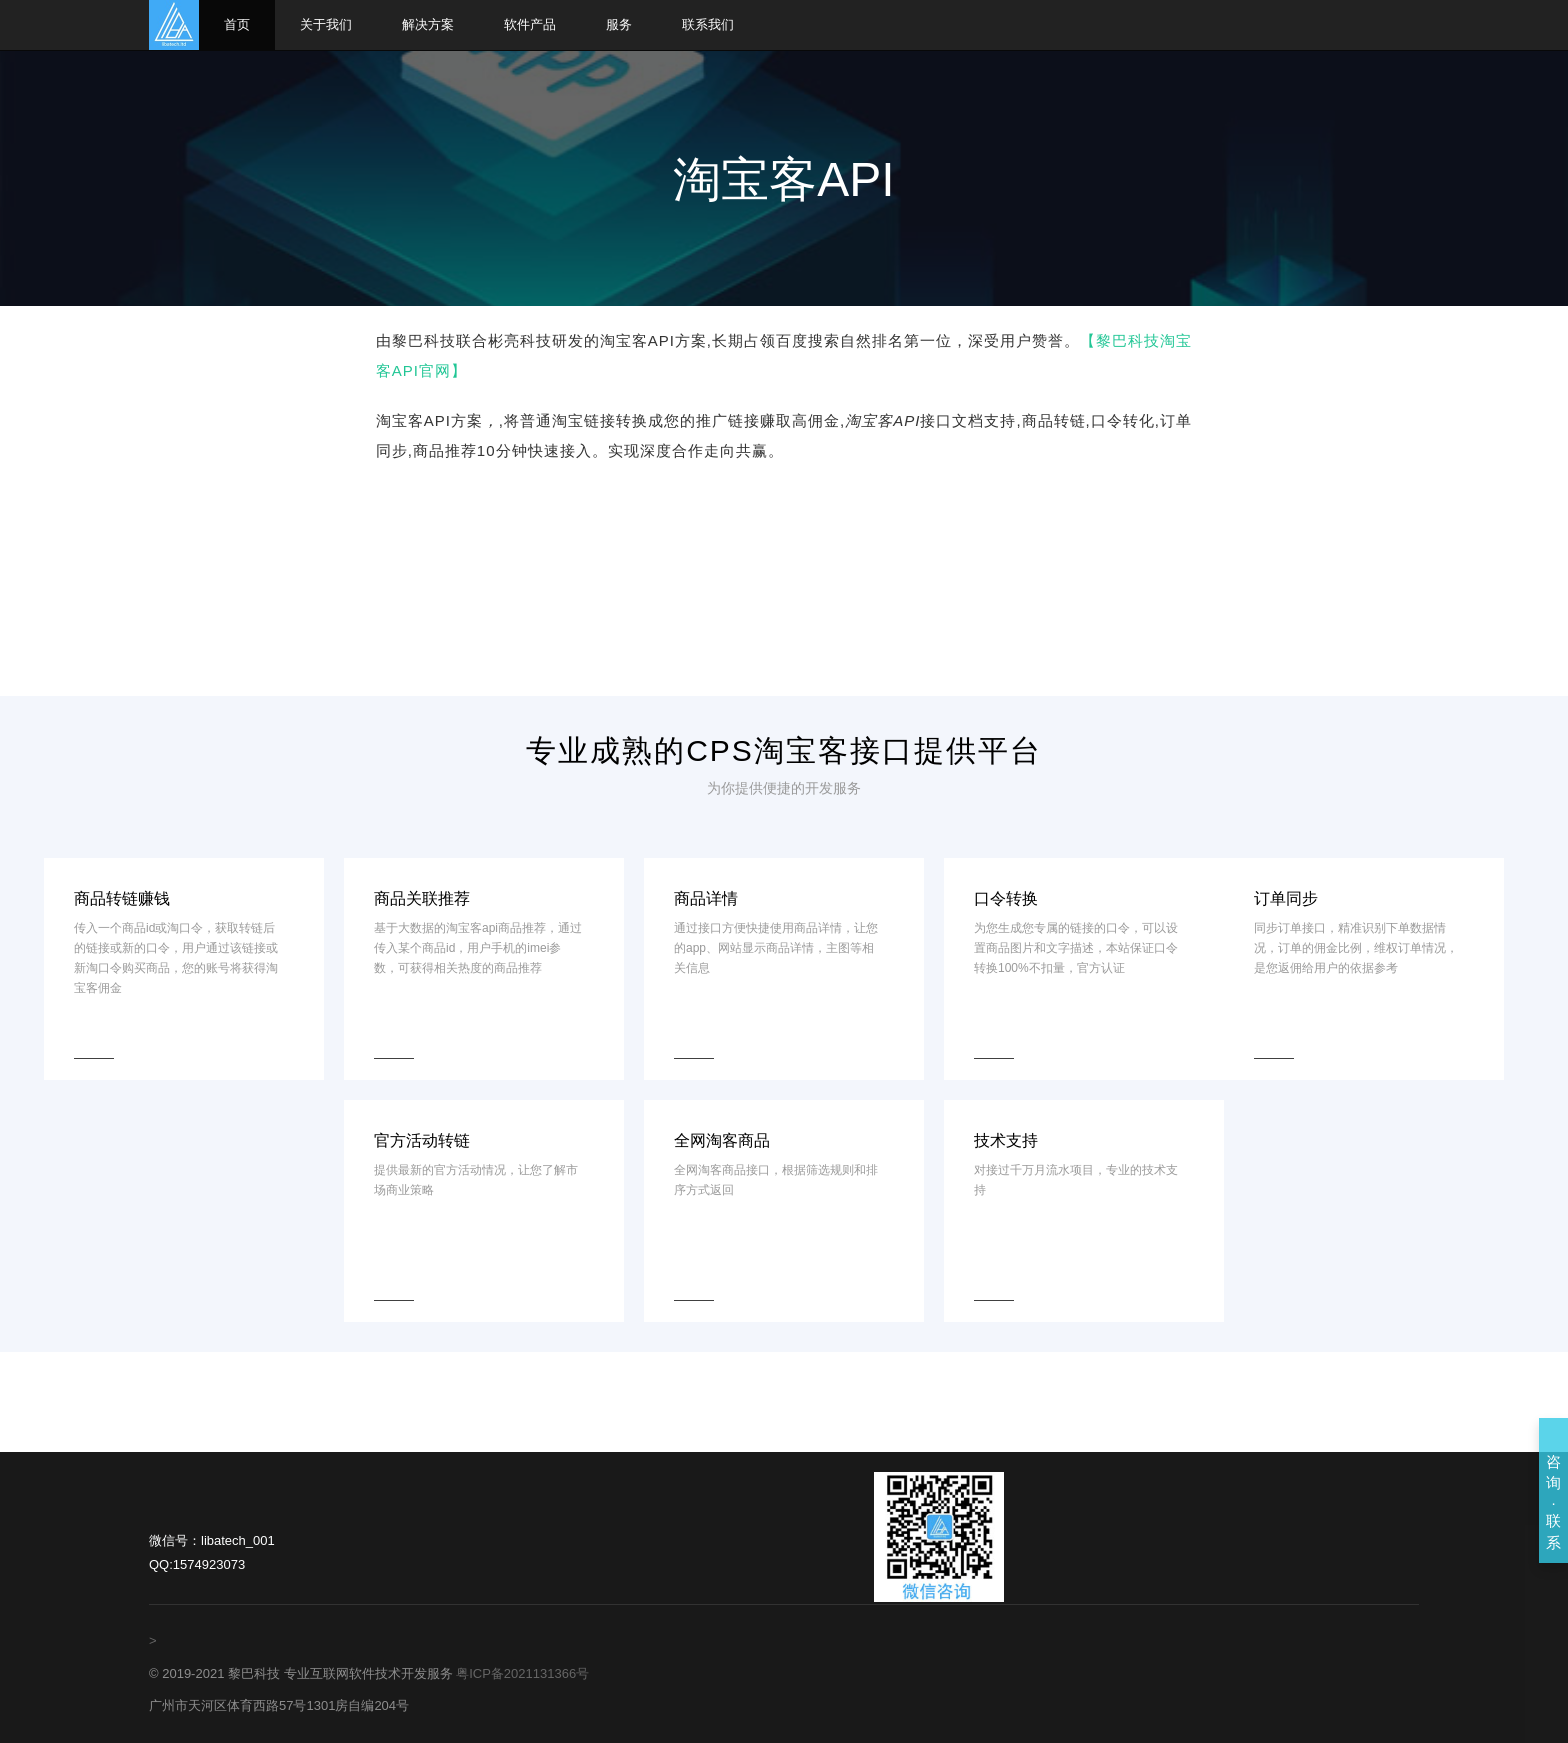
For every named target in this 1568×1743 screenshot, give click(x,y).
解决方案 (428, 24)
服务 (619, 24)
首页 (237, 24)
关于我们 (326, 24)
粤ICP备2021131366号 (522, 1673)
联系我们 (708, 24)
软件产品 (530, 24)
